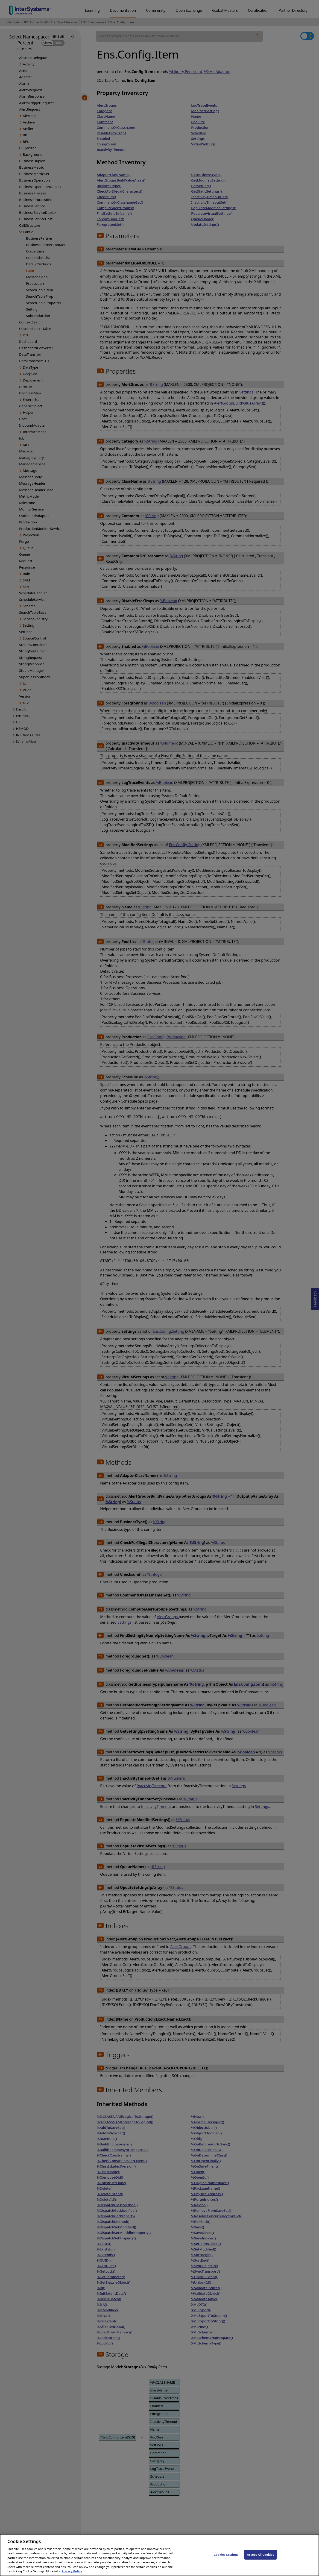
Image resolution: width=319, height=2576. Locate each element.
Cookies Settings (226, 2558)
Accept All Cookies (260, 2558)
